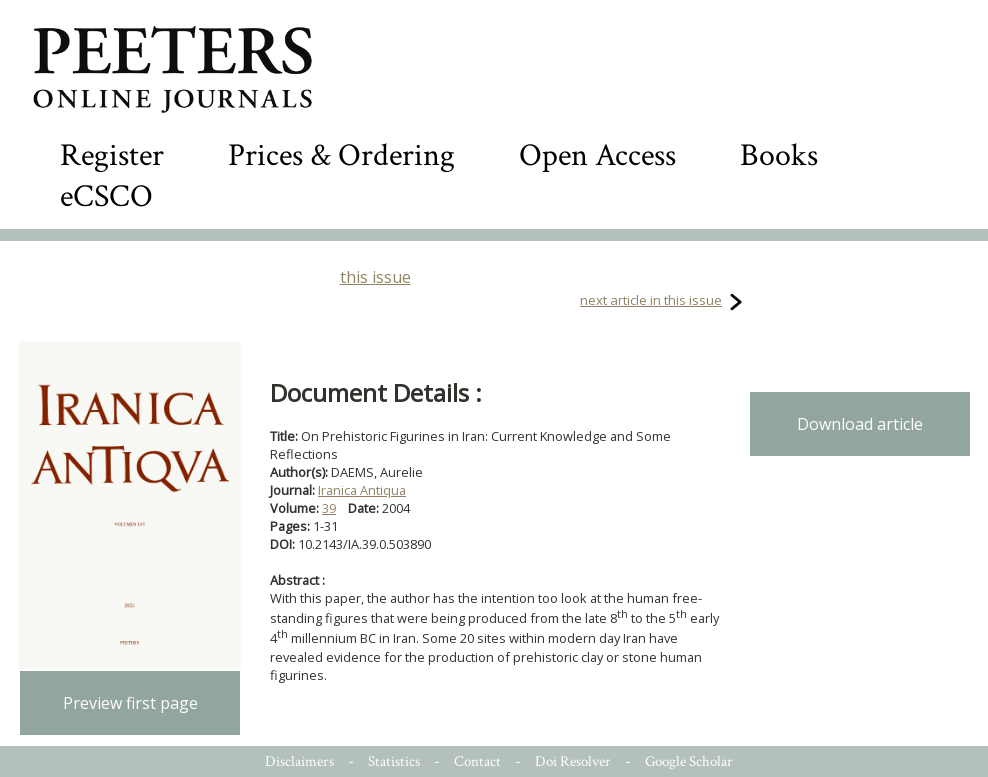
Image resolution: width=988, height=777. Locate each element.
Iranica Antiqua (362, 490)
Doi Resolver (573, 761)
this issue (375, 277)
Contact (477, 761)
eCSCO (106, 196)
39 (329, 508)
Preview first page (130, 703)
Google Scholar (689, 761)
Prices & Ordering (341, 155)
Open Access (597, 155)
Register (112, 155)
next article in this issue (651, 300)
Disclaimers (299, 761)
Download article (860, 424)
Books (779, 155)
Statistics (394, 761)
